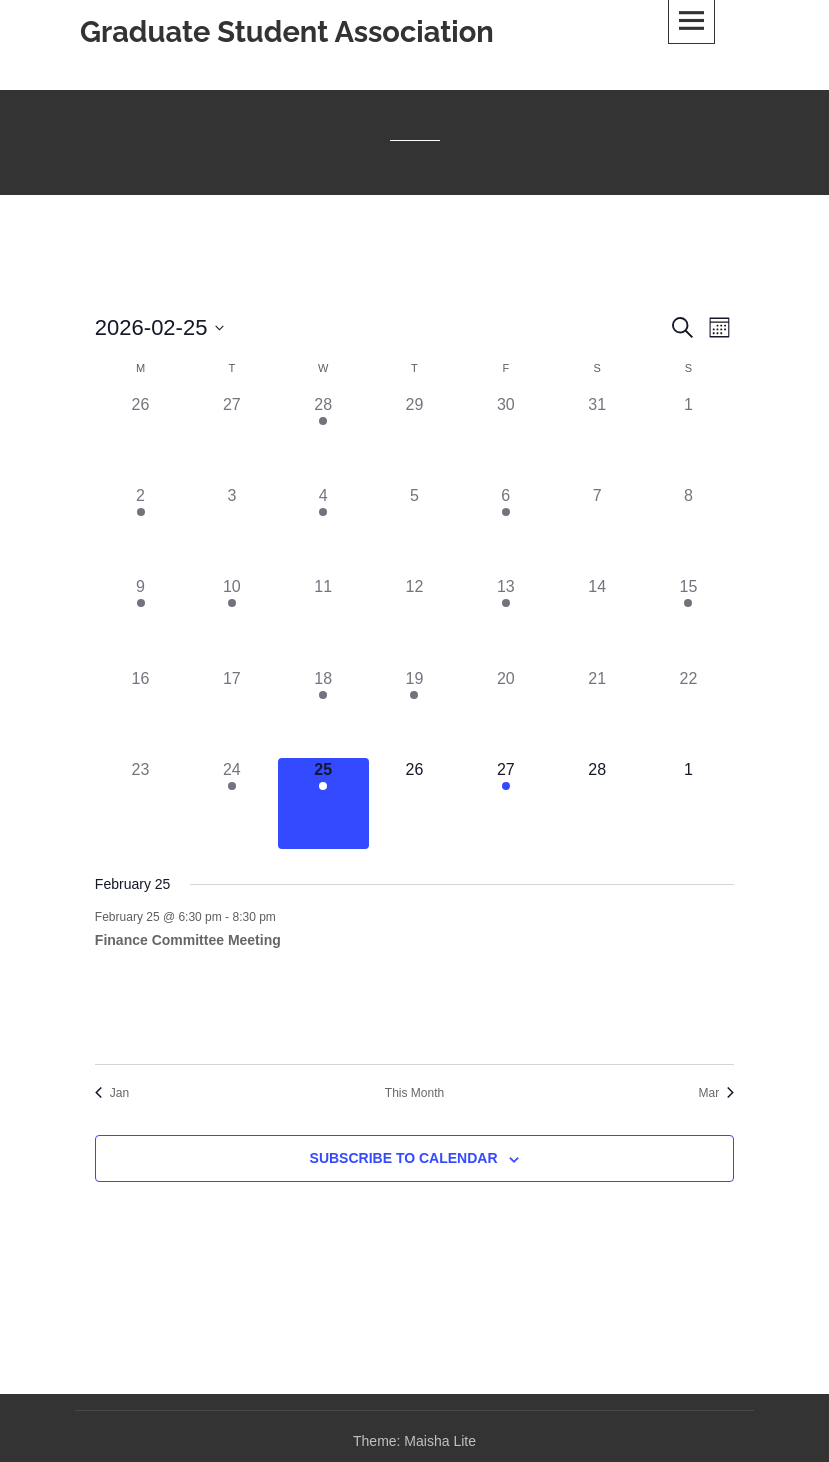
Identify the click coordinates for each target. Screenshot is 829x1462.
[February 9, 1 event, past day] (140, 620)
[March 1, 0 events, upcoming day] (688, 803)
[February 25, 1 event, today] (323, 803)
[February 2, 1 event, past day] (140, 529)
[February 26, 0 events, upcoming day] (414, 803)
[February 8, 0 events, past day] (688, 529)
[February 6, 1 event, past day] (505, 529)
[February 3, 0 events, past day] (231, 529)
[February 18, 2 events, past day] (323, 712)
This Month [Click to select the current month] (414, 1093)
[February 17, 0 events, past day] (231, 712)
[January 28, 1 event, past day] (323, 438)
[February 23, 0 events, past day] (140, 803)
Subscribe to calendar (404, 1158)
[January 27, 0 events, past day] (231, 438)
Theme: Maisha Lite (414, 1441)
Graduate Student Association (287, 32)
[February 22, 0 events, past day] (688, 712)
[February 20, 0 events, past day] (505, 712)
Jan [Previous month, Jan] (112, 1093)
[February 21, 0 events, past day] (596, 712)
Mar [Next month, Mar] (716, 1093)
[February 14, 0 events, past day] (596, 620)
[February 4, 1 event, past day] (323, 529)
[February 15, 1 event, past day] (688, 620)
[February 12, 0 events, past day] (414, 620)
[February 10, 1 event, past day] (231, 620)
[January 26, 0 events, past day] (140, 438)
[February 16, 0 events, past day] (140, 712)
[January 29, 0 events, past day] (414, 438)
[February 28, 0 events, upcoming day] (596, 803)
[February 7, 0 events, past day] (596, 529)
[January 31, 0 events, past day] (596, 438)
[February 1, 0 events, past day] (688, 438)
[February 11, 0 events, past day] (323, 620)
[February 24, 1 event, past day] (231, 803)
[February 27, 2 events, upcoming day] (505, 803)
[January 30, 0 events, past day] (505, 438)
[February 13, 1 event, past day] (505, 620)
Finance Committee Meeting (188, 940)
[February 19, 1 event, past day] (414, 712)
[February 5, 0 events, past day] (414, 529)
